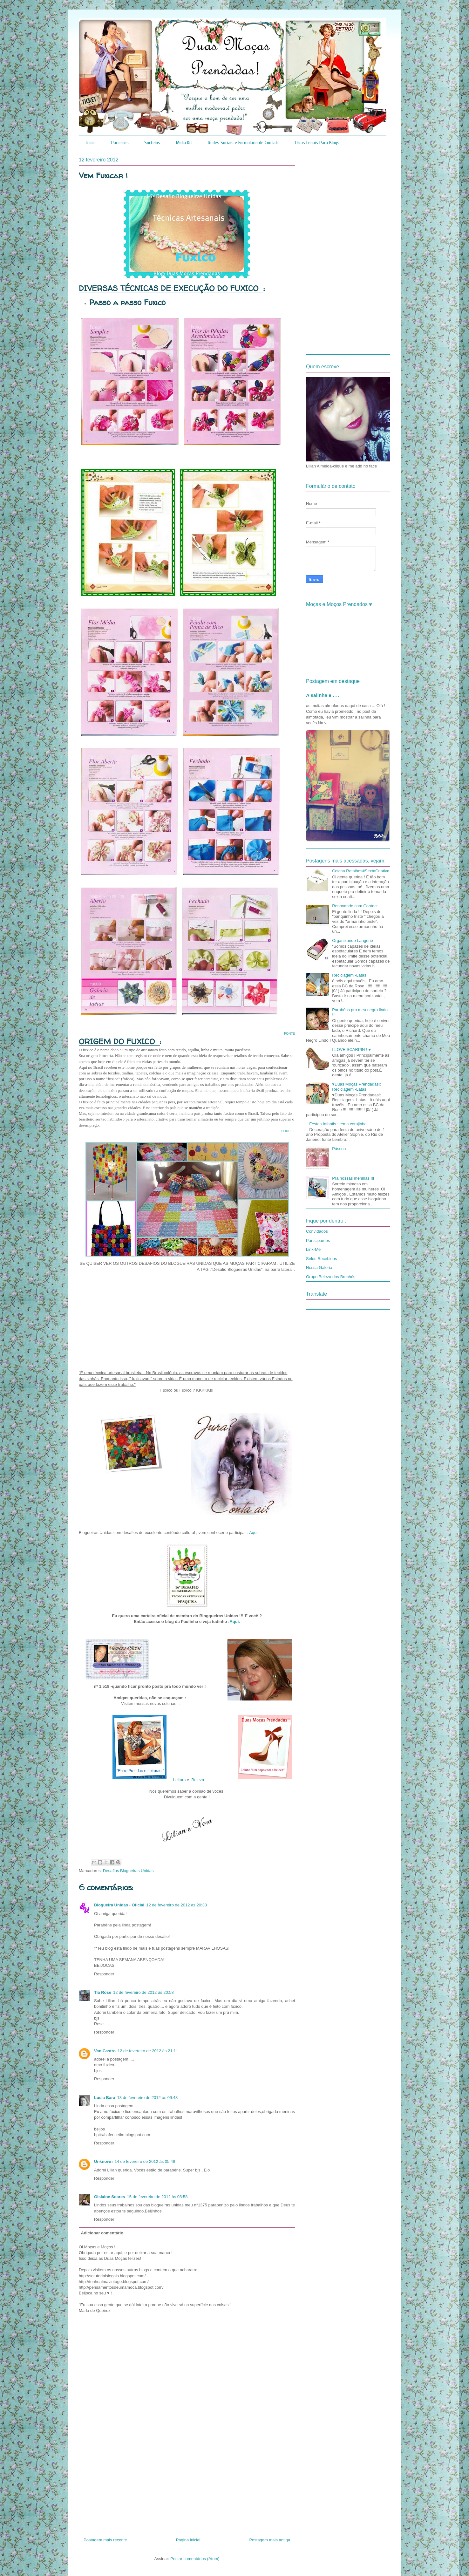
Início (91, 143)
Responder (104, 1974)
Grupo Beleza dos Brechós (330, 1276)
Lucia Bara (104, 2097)
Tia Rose (102, 1992)
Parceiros (120, 143)
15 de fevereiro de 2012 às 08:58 (157, 2196)
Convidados (317, 1231)
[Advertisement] (187, 2495)
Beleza (198, 1779)
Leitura (179, 1779)
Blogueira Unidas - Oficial (119, 1905)
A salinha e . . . (322, 695)
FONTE (289, 1033)
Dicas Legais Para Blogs (317, 143)
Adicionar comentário (102, 2233)
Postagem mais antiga (269, 2540)
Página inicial (188, 2540)
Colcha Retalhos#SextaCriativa (360, 871)
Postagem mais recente (105, 2540)
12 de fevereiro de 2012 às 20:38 (176, 1905)
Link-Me (313, 1249)
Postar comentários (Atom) (195, 2558)
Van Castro (105, 2050)
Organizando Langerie (352, 940)
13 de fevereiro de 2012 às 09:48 (147, 2097)
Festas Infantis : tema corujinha (338, 1123)
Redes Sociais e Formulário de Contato (244, 143)
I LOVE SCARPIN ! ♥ (351, 1049)
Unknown (103, 2161)
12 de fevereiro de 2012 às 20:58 (143, 1992)
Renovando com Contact (354, 905)
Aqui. (234, 1621)
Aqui (254, 1532)
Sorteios (152, 143)
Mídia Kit (184, 143)
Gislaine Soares (109, 2196)
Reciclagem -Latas (349, 975)
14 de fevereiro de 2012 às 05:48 (145, 2161)
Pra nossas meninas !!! (353, 1178)
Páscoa (339, 1148)
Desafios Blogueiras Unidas (128, 1870)
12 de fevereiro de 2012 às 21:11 (148, 2050)
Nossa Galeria (319, 1267)
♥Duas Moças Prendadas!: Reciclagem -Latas (356, 1087)
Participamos (318, 1240)
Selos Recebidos (321, 1258)
